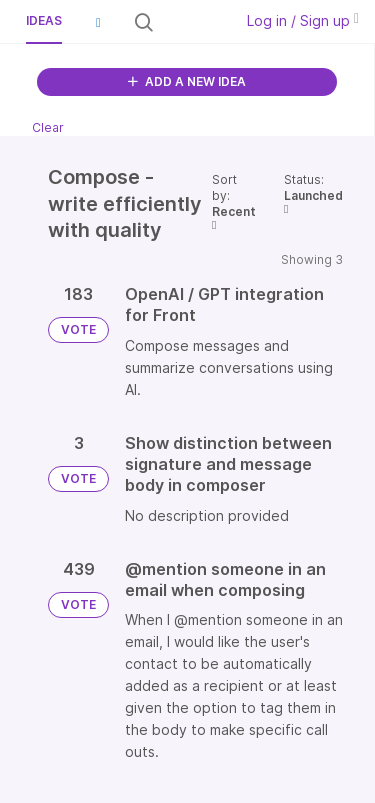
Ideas (44, 20)
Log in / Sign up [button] (303, 20)
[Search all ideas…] (191, 22)
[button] (98, 22)
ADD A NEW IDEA (187, 81)
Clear (48, 127)
